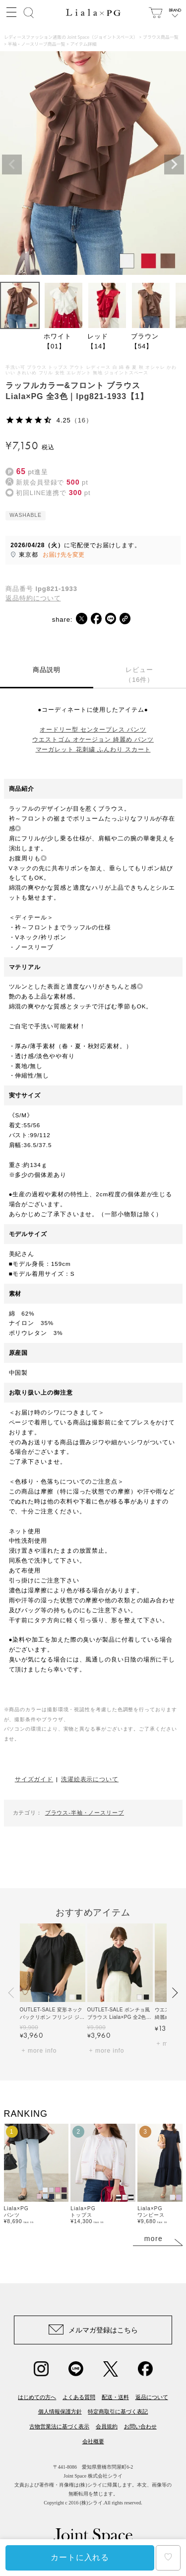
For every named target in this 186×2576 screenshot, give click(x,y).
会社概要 (93, 2441)
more (153, 2239)
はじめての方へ (37, 2397)
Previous (12, 164)
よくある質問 (78, 2397)
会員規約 (107, 2426)
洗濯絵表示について (90, 1779)
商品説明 (47, 669)
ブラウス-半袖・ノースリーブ (84, 1813)
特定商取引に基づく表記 (118, 2411)
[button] (12, 1992)
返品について (151, 2397)
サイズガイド (34, 1779)
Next (174, 164)
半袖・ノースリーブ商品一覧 (36, 44)
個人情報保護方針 (60, 2411)
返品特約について (33, 598)
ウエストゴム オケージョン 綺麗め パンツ (93, 739)
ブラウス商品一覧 (161, 37)
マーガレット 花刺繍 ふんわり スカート (93, 749)
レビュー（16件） (139, 674)
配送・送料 (115, 2397)
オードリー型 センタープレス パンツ (93, 729)
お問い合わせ (140, 2426)
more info (42, 2050)
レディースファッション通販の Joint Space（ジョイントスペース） (71, 37)
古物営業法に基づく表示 (59, 2426)
